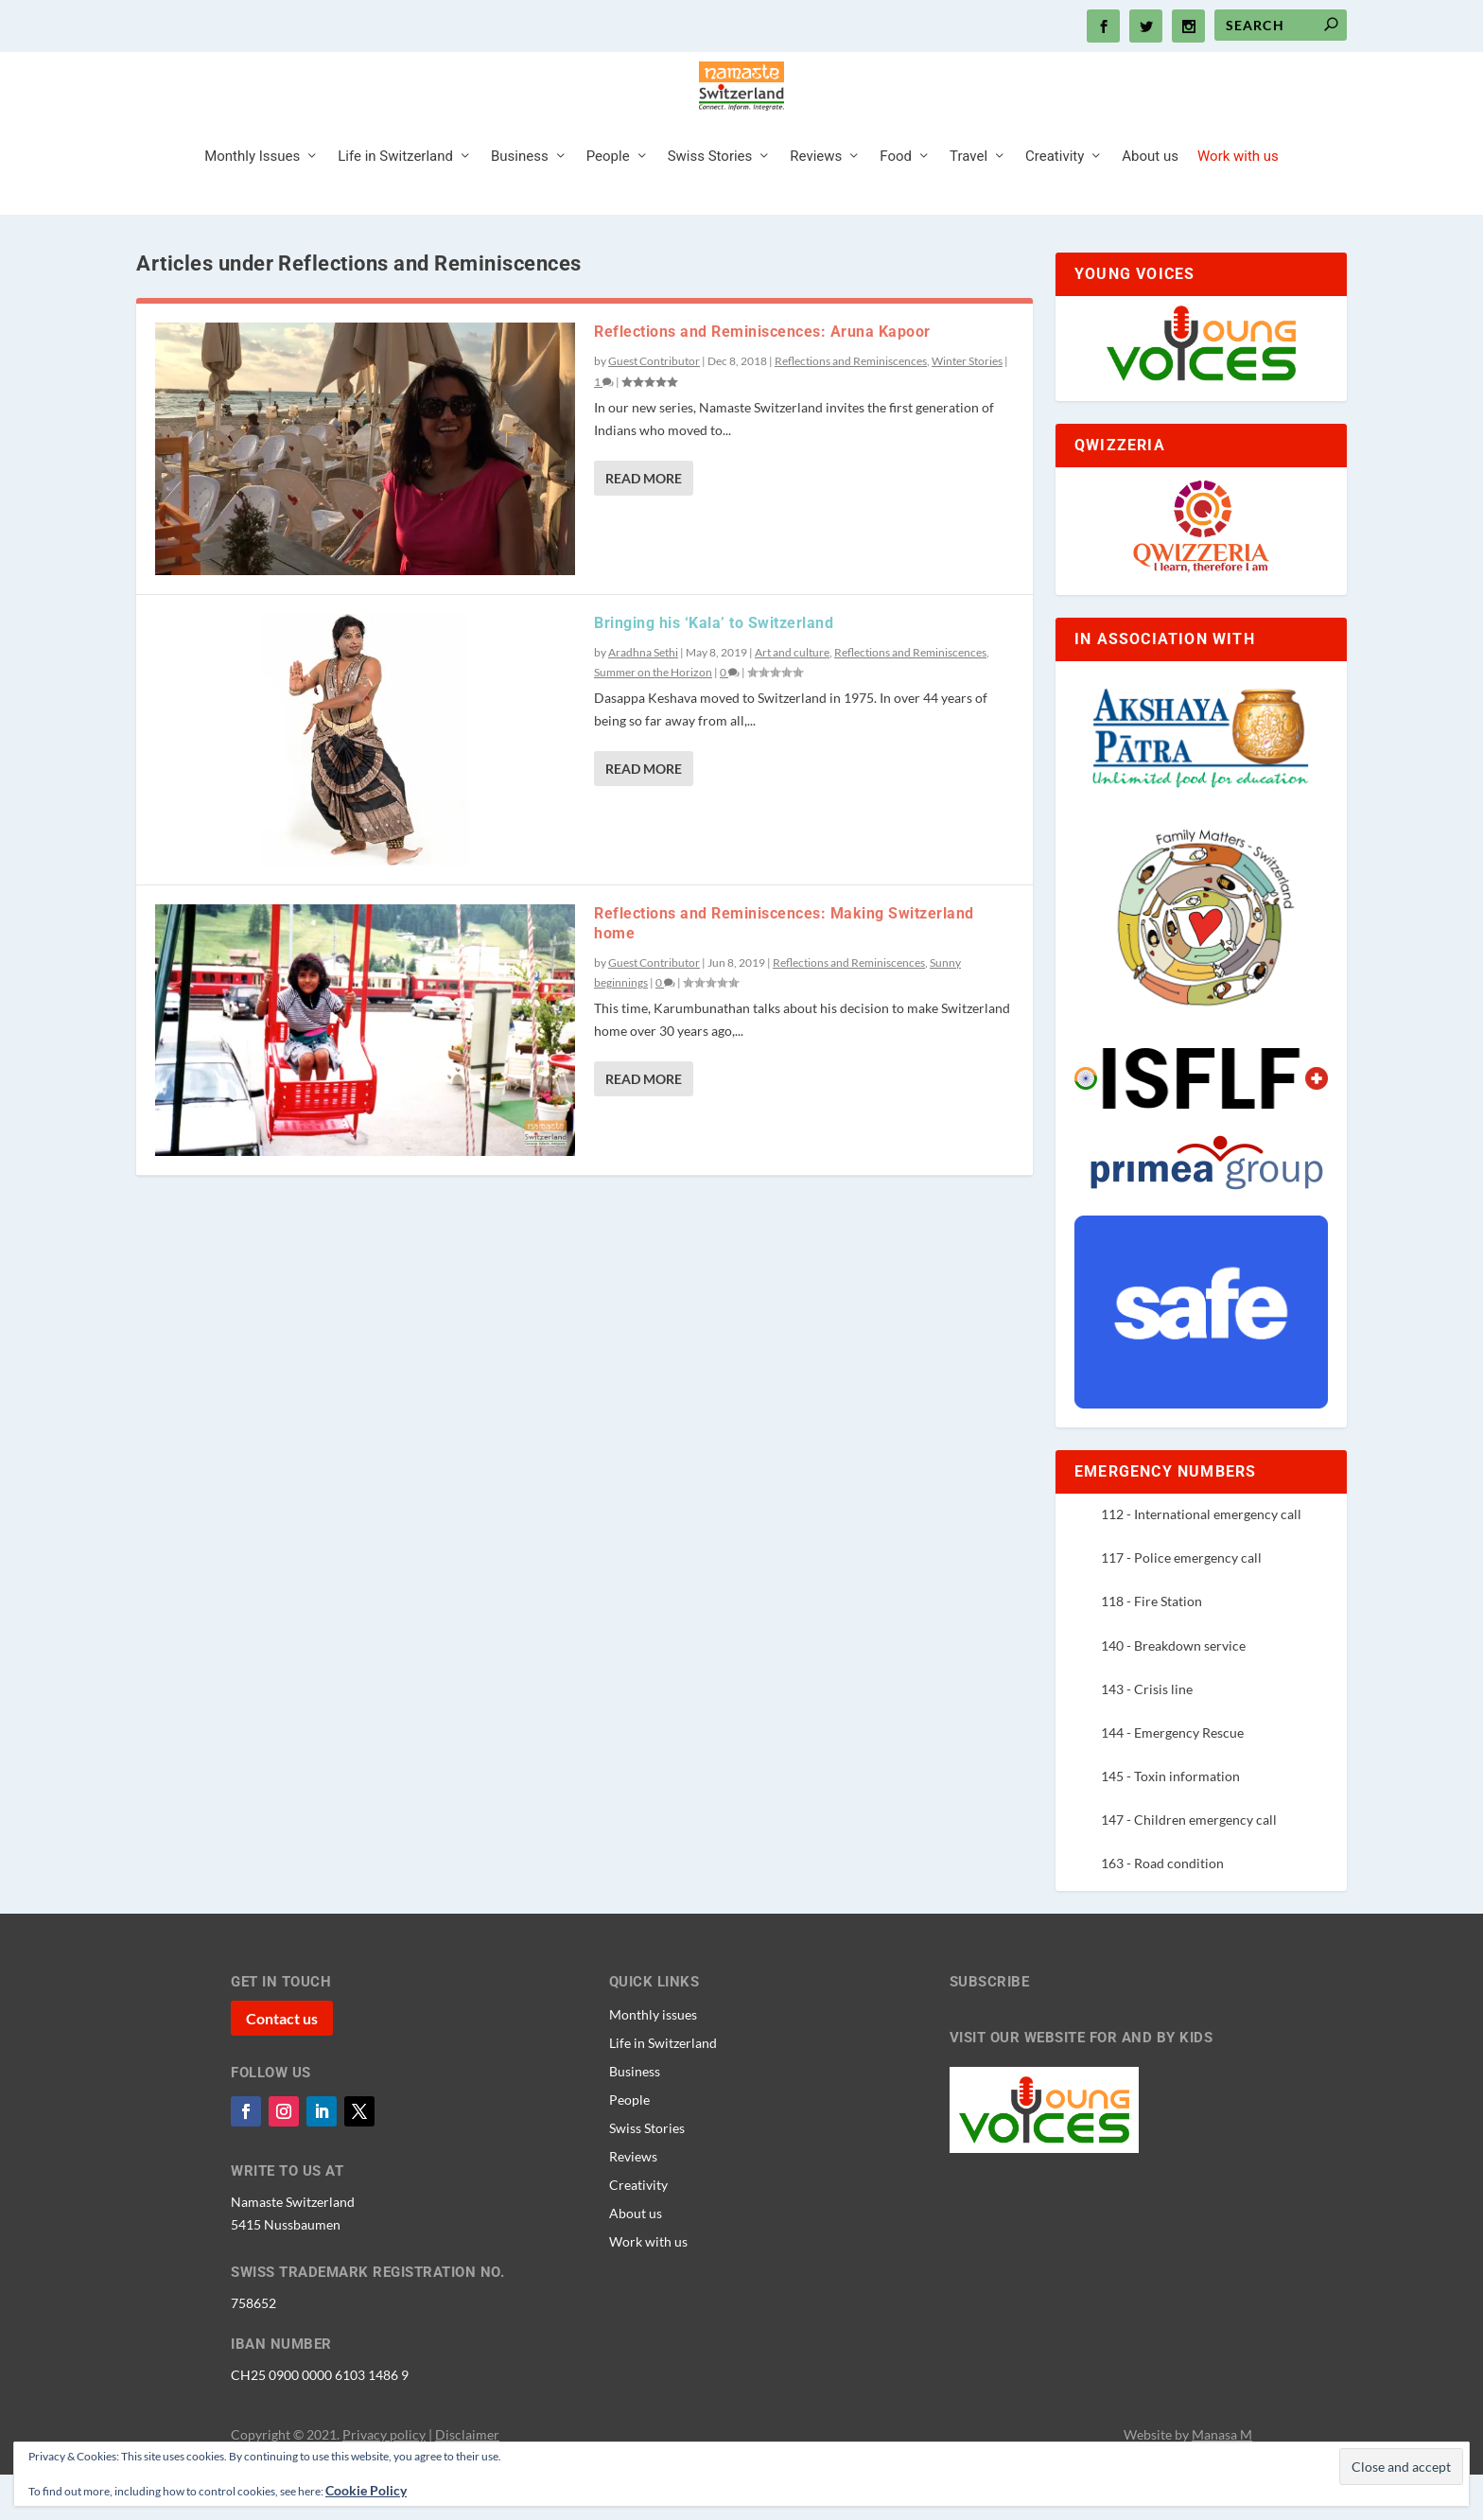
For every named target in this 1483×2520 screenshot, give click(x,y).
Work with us (1238, 202)
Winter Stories (967, 406)
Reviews (816, 202)
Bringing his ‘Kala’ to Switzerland (713, 667)
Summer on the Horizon (653, 716)
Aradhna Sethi (643, 697)
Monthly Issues (252, 202)
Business (520, 202)
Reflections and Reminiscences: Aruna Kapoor (762, 377)
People (608, 202)
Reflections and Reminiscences (851, 406)
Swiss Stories (710, 202)
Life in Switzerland (395, 202)
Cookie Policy (366, 2490)
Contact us (282, 2064)
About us (1150, 202)
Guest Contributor (654, 406)
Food (896, 202)
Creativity (1054, 202)
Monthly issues (653, 2059)
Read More (643, 523)
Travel (968, 202)
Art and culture (792, 697)
